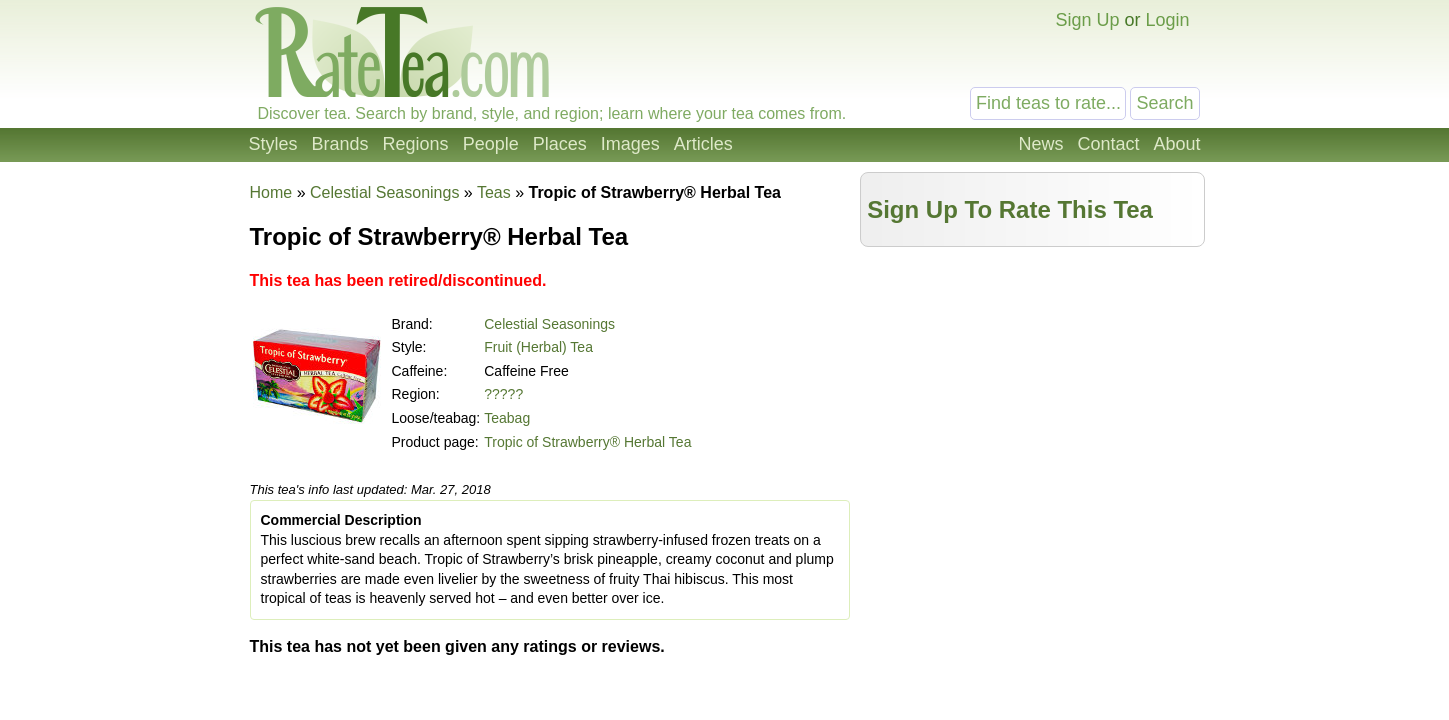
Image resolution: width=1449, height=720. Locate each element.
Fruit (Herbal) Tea (538, 347)
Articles (703, 144)
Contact (1108, 144)
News (1040, 144)
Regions (416, 144)
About (1176, 144)
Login (1167, 20)
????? (503, 394)
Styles (273, 144)
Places (560, 144)
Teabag (507, 418)
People (491, 144)
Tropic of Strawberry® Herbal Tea (587, 442)
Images (630, 144)
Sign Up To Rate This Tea (1010, 209)
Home (271, 192)
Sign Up (1087, 20)
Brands (340, 144)
